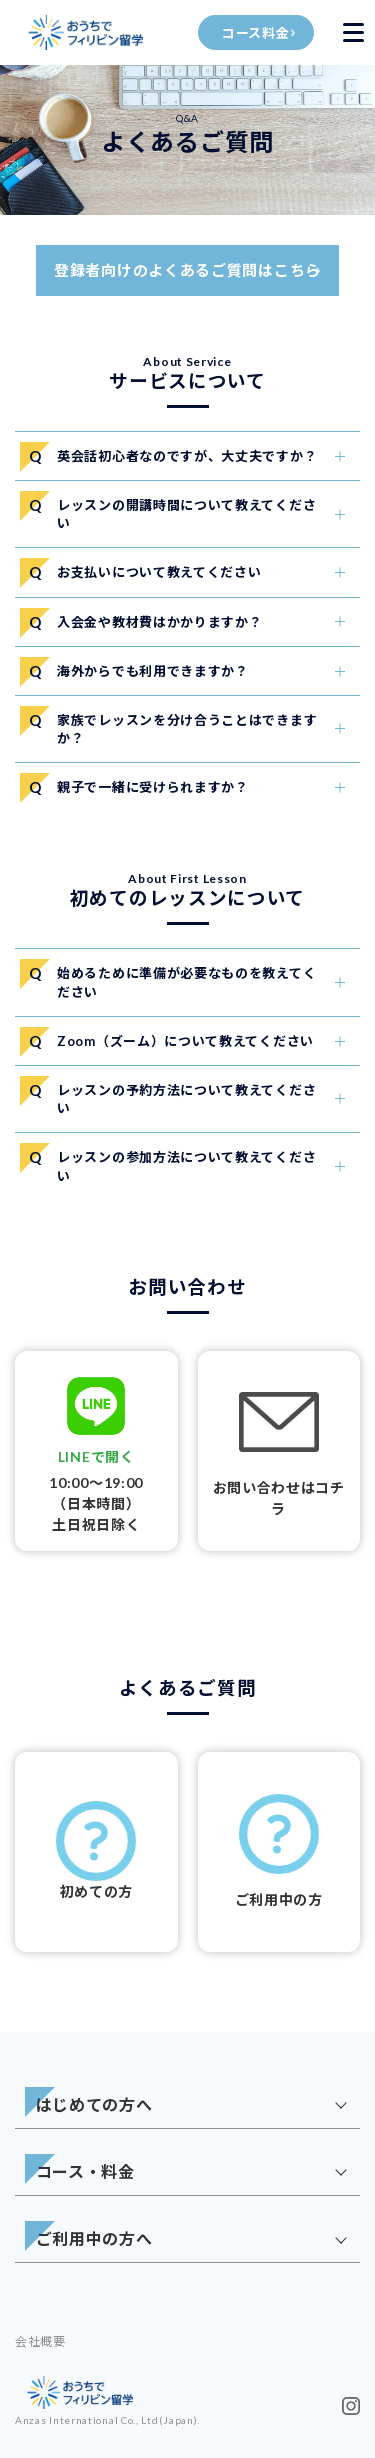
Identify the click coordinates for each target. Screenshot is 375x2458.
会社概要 (40, 2341)
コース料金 (256, 33)
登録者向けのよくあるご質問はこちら (187, 270)
